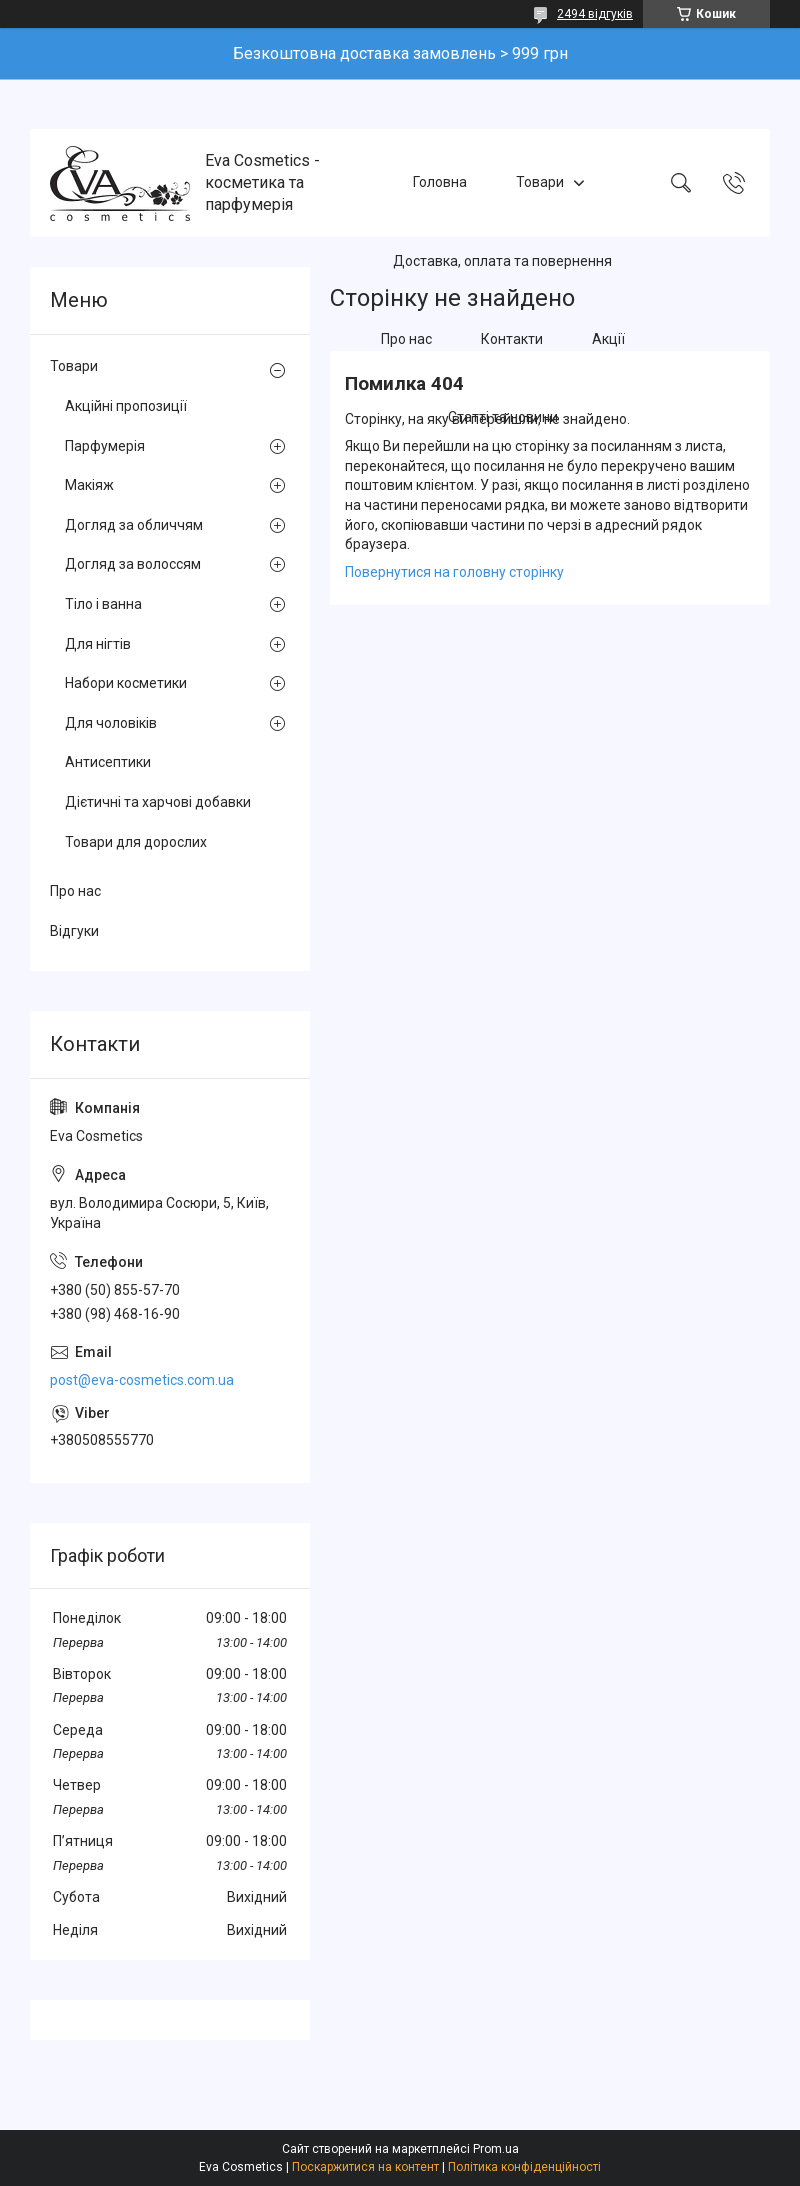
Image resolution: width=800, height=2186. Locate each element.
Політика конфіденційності (524, 2167)
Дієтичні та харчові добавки (158, 802)
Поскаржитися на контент (365, 2167)
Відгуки (74, 931)
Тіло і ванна (103, 604)
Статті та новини (503, 418)
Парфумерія (105, 446)
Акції (608, 339)
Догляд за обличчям (134, 525)
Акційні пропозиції (126, 406)
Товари (540, 182)
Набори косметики (126, 683)
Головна (440, 182)
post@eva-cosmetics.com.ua (142, 1380)
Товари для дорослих (136, 842)
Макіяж (89, 485)
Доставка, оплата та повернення (502, 261)
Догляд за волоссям (133, 564)
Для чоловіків (111, 723)
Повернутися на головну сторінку (454, 572)
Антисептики (108, 762)
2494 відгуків (595, 14)
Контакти (512, 339)
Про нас (406, 339)
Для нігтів (98, 644)
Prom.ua (496, 2149)
